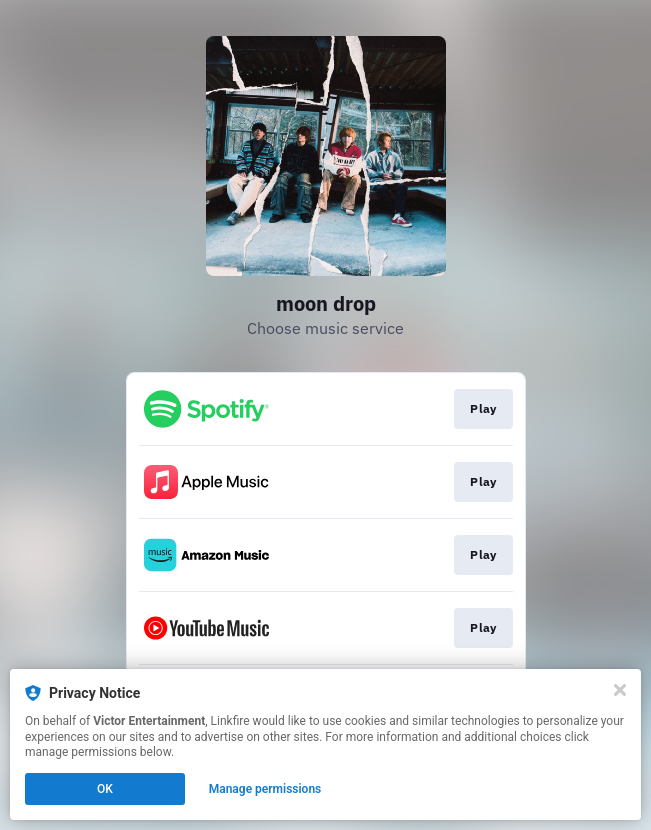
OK (105, 789)
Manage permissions (265, 789)
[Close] (620, 690)
